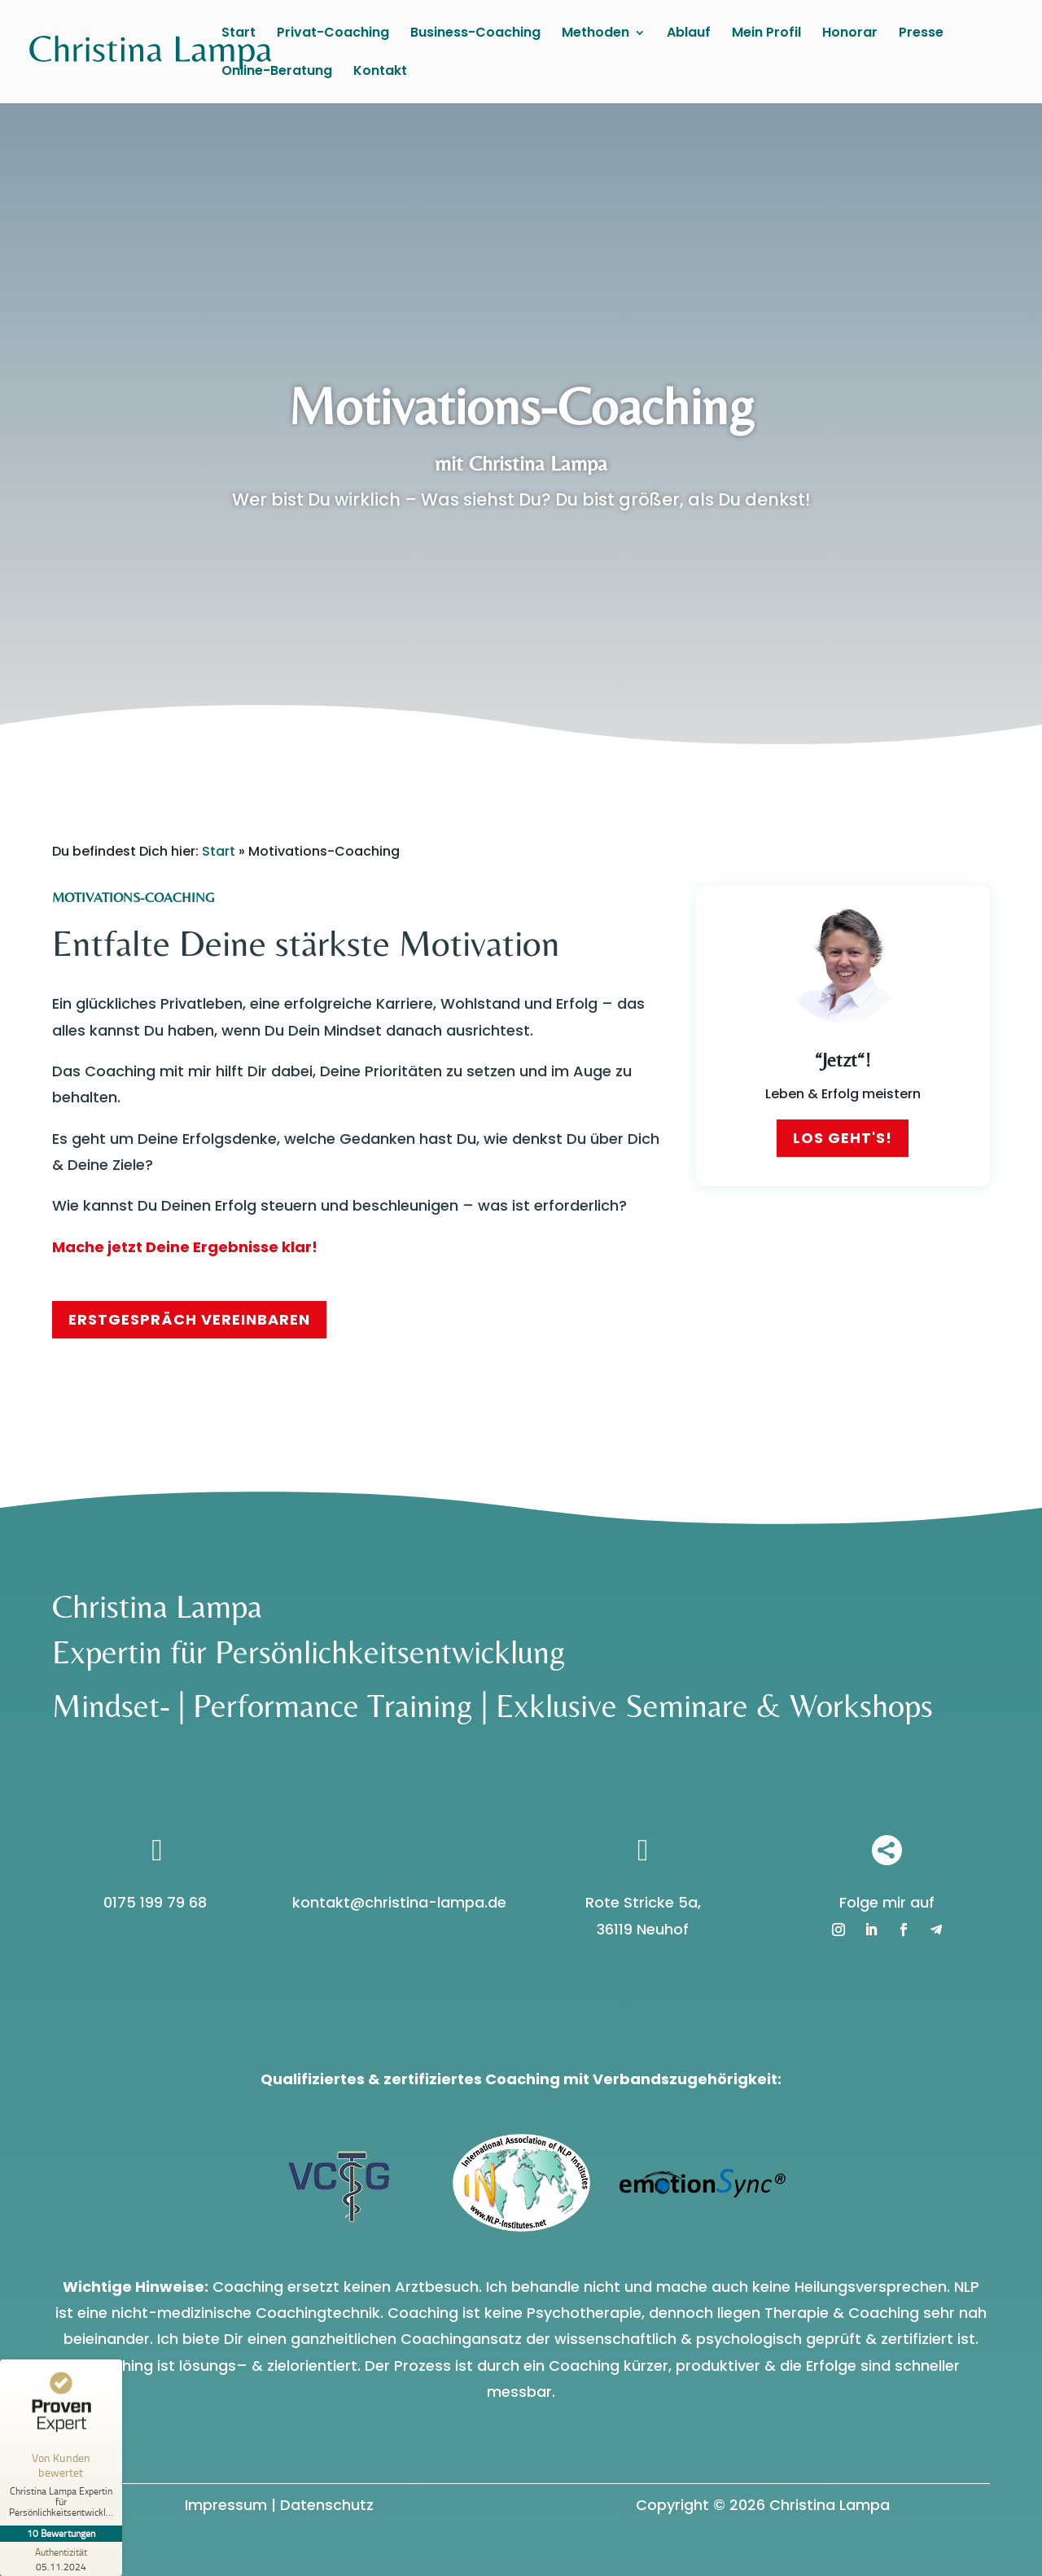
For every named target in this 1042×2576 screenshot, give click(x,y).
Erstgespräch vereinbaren (189, 1319)
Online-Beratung (276, 72)
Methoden (595, 34)
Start (238, 34)
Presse (921, 34)
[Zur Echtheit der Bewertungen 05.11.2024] (61, 2559)
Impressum (226, 2505)
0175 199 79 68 (155, 1902)
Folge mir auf (887, 1902)
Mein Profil (766, 34)
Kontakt (380, 72)
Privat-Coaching (333, 34)
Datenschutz (327, 2505)
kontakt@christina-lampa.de (399, 1902)
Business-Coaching (475, 34)
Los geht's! (842, 1138)
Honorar (850, 34)
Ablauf (689, 34)
